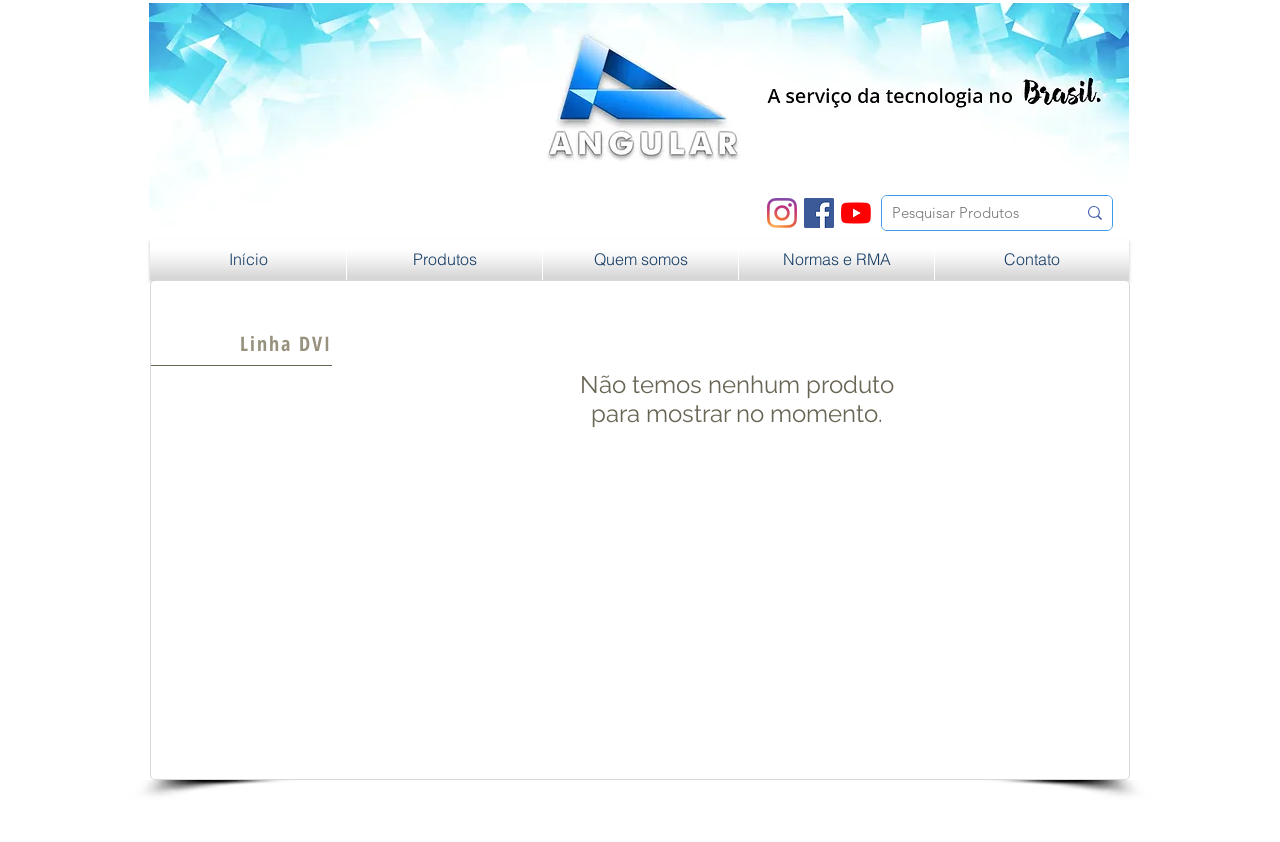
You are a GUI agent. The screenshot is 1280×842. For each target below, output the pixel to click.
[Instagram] (782, 213)
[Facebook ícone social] (819, 213)
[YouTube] (856, 213)
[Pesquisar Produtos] (969, 213)
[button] (444, 259)
